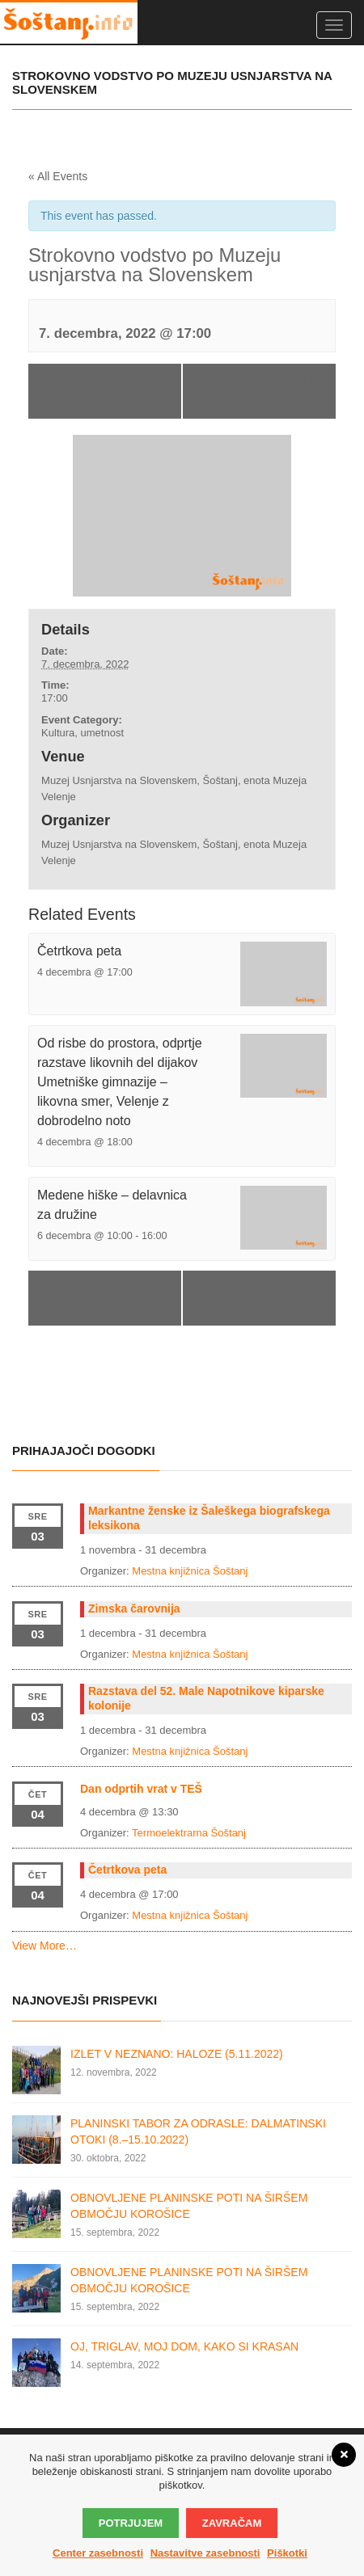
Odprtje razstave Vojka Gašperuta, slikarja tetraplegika (262, 391)
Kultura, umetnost (82, 733)
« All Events (57, 176)
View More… (44, 1945)
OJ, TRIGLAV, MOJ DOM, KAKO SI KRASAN (184, 2346)
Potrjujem (131, 2523)
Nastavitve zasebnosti (205, 2553)
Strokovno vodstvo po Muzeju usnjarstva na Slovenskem (103, 391)
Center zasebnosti (98, 2553)
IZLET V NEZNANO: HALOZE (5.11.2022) (176, 2053)
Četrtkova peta (79, 951)
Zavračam (231, 2523)
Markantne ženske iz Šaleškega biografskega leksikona (209, 1518)
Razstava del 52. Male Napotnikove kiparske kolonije (206, 1698)
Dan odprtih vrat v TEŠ (141, 1788)
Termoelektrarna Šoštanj (189, 1833)
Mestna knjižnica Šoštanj (190, 1571)
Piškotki (287, 2553)
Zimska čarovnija (134, 1608)
